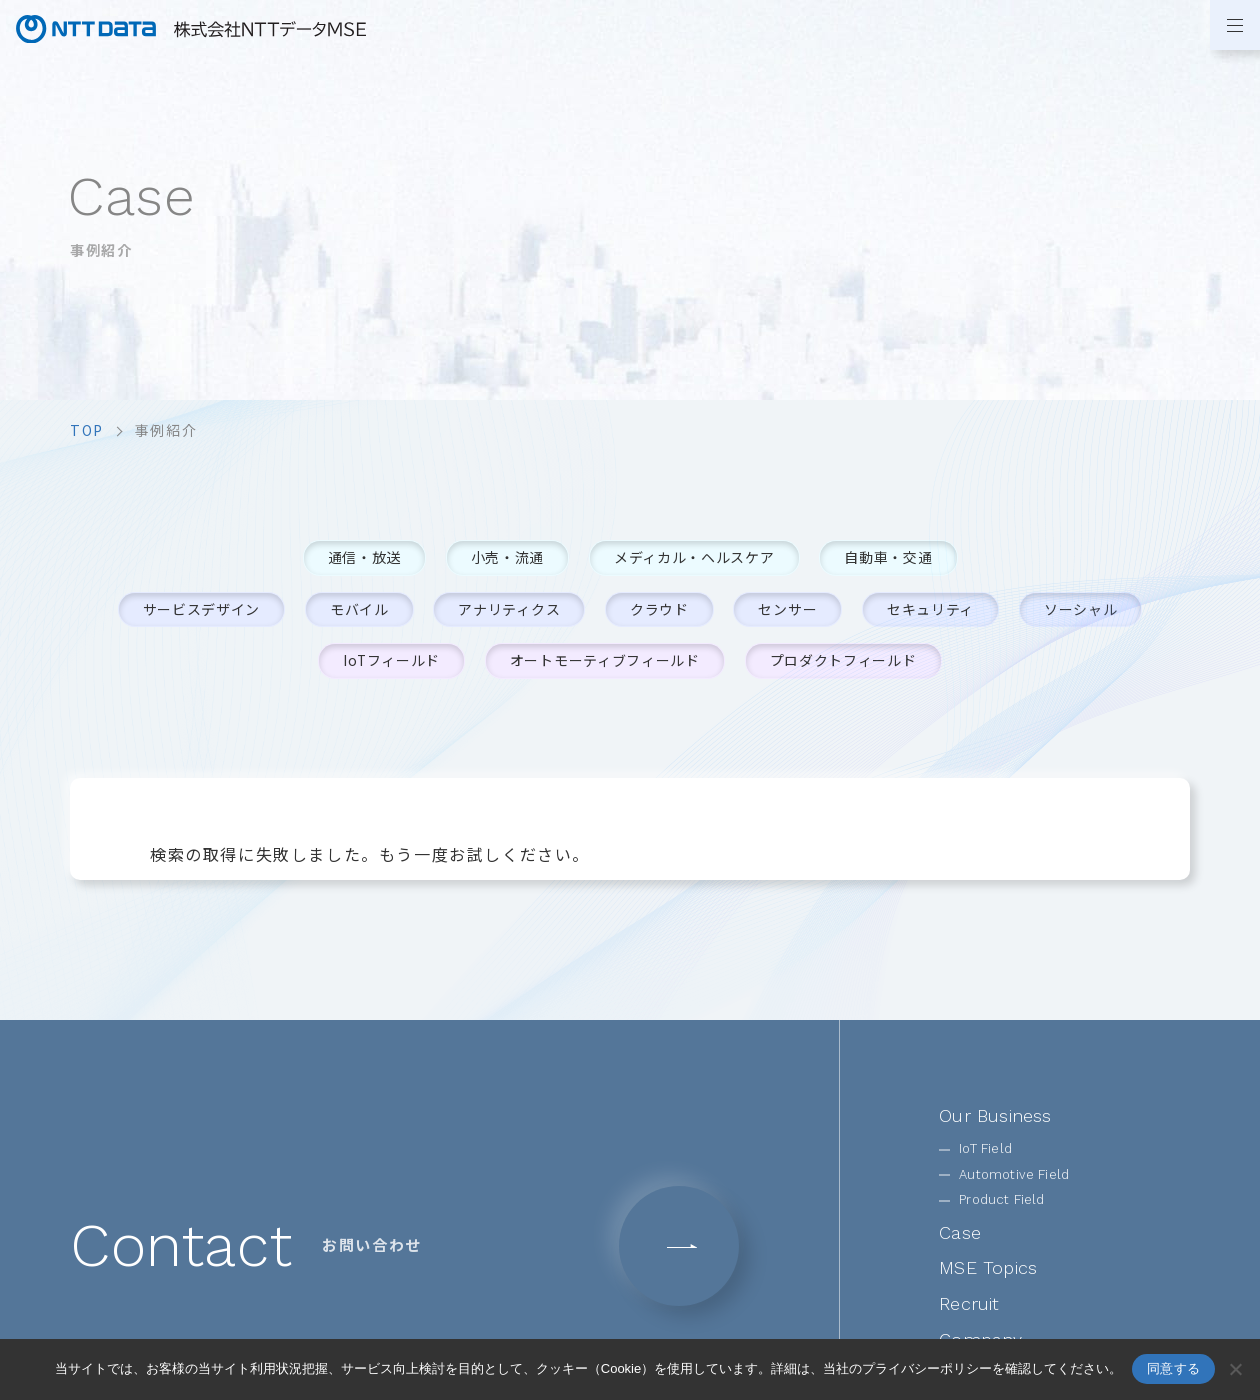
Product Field (1001, 1200)
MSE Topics (988, 1268)
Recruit (969, 1304)
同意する (1173, 1368)
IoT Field (985, 1149)
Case (960, 1233)
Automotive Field (1014, 1174)
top (87, 430)
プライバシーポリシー (927, 1368)
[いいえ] (1235, 1369)
